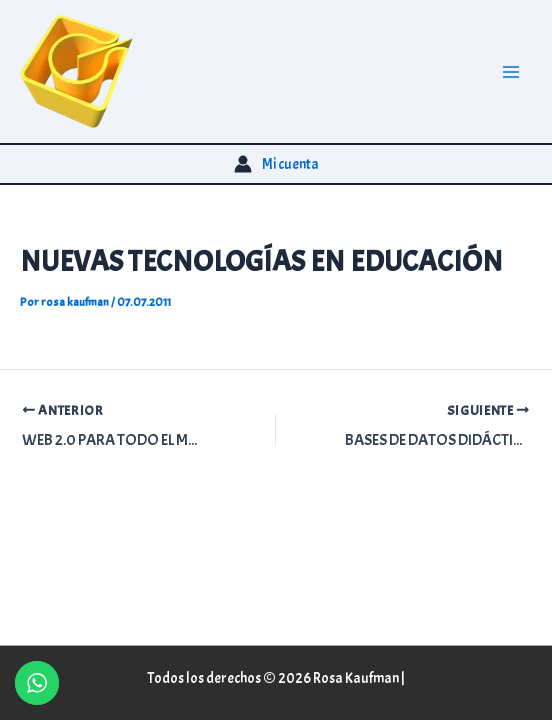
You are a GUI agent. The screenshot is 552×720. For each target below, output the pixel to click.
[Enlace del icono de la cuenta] (276, 164)
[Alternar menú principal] (511, 72)
